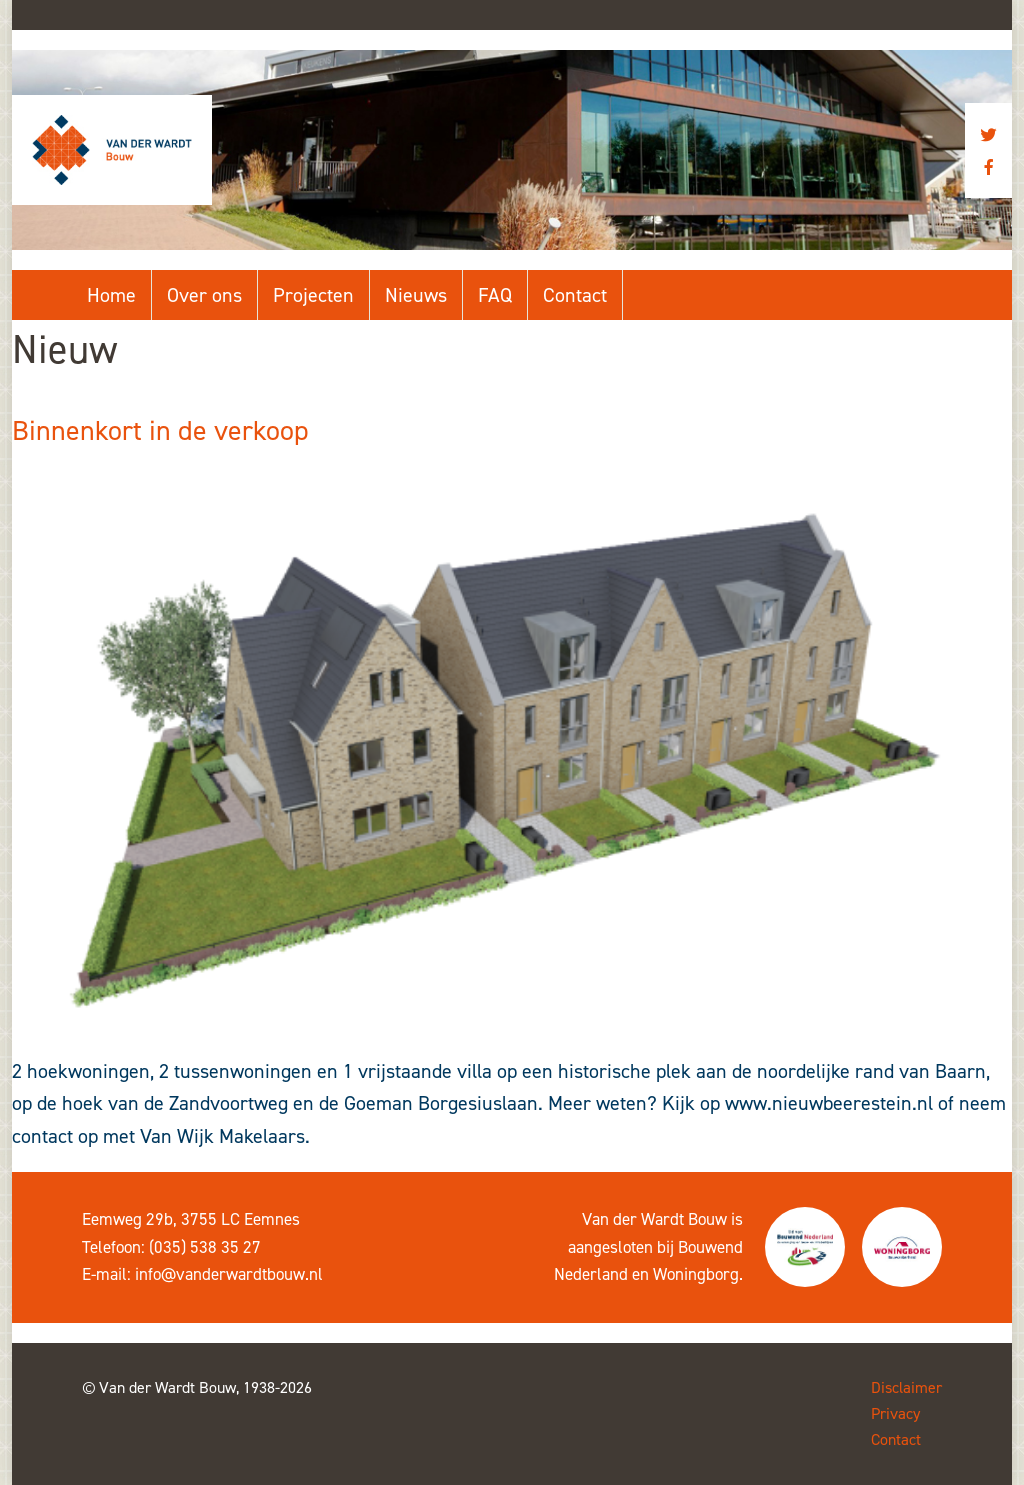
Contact (575, 295)
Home (111, 295)
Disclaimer (906, 1387)
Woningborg (696, 1274)
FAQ (495, 295)
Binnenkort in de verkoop (160, 430)
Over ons (204, 295)
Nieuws (416, 295)
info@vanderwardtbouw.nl (229, 1274)
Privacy (895, 1413)
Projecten (313, 295)
